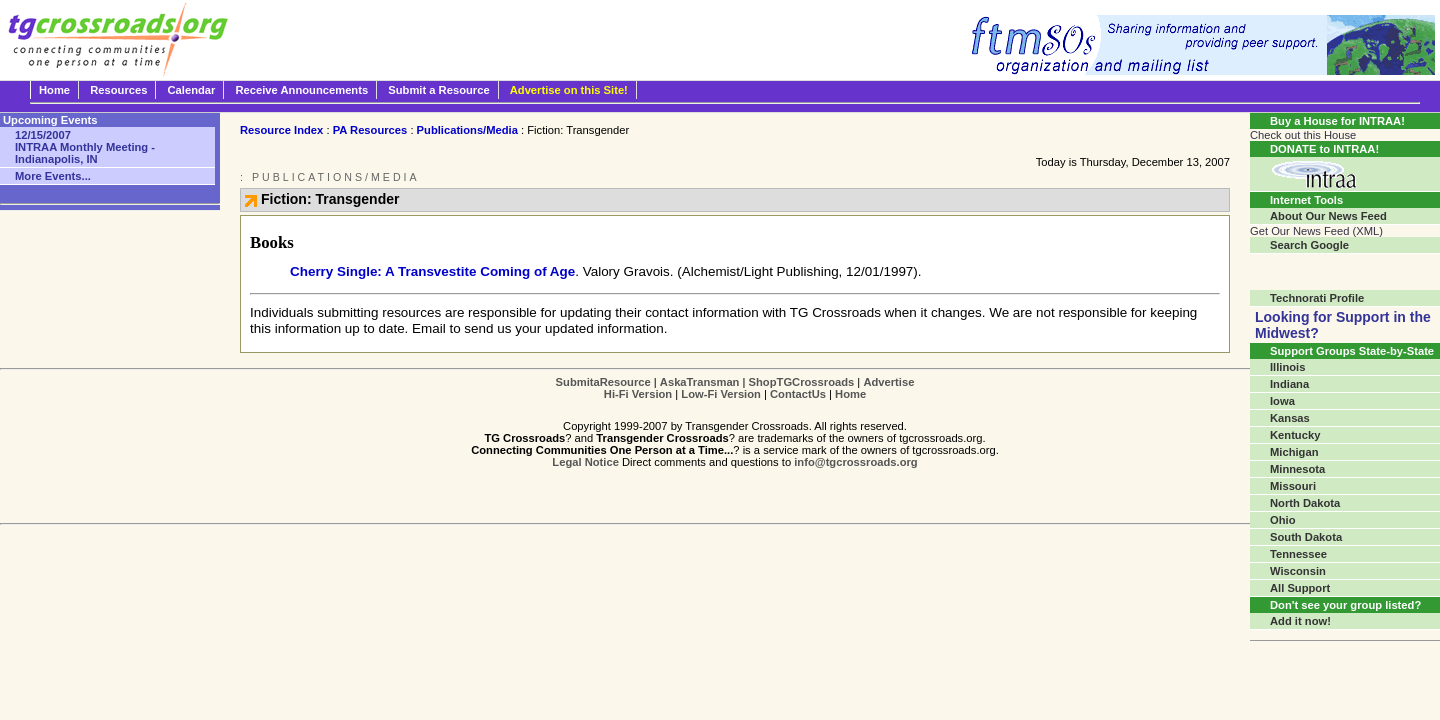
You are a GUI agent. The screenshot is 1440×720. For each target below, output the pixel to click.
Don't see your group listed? (1345, 605)
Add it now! (1300, 621)
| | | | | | (735, 388)
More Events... (53, 176)
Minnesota (1297, 469)
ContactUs (798, 394)
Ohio (1282, 520)
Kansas (1290, 418)
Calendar (192, 90)
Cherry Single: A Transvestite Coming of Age (432, 271)
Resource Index (281, 130)
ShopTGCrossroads (802, 382)
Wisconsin (1298, 571)
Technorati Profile (1317, 298)
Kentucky (1295, 435)
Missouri (1293, 486)
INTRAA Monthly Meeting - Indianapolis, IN (85, 147)
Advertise (888, 382)
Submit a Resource (438, 90)
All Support (1300, 588)
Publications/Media (467, 130)
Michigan (1294, 452)
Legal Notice (585, 462)
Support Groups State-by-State (1352, 351)
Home (54, 90)
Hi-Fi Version (638, 394)
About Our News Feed (1328, 216)
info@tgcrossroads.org (855, 462)
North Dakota (1305, 503)
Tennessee (1298, 554)
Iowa (1282, 401)
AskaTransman (700, 382)
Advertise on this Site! (569, 90)
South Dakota (1306, 537)
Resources (118, 90)
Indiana (1289, 384)
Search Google (1309, 245)
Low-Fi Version (721, 394)
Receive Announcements (302, 90)
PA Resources (370, 130)
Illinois (1287, 367)
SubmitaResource (603, 382)
